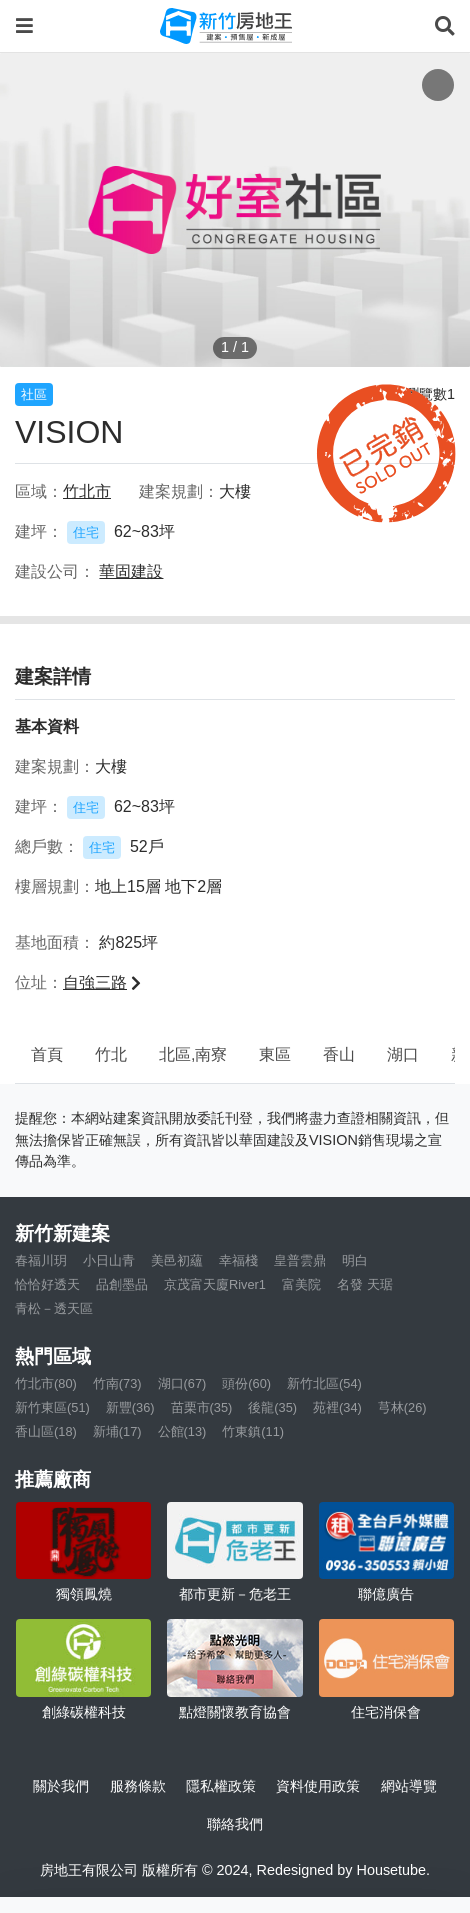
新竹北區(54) (324, 1383)
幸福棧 (238, 1260)
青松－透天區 (54, 1308)
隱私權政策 (221, 1786)
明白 (355, 1260)
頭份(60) (246, 1383)
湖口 (403, 1054)
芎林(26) (402, 1407)
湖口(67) (182, 1383)
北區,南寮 (193, 1054)
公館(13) (182, 1431)
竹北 (111, 1054)
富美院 (301, 1284)
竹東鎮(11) (253, 1431)
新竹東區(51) (52, 1407)
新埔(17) (117, 1431)
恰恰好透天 (47, 1284)
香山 (339, 1054)
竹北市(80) (46, 1383)
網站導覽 (409, 1786)
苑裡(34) (337, 1407)
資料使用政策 (318, 1786)
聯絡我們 (235, 1824)
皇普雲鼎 (300, 1260)
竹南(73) (117, 1383)
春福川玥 (41, 1260)
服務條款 (138, 1786)
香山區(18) (46, 1431)
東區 (275, 1054)
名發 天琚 (365, 1284)
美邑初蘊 (177, 1260)
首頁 (47, 1054)
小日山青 (109, 1260)
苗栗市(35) (202, 1407)
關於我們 (61, 1786)
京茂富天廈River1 (215, 1284)
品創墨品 (122, 1284)
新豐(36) (130, 1407)
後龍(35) (272, 1407)
